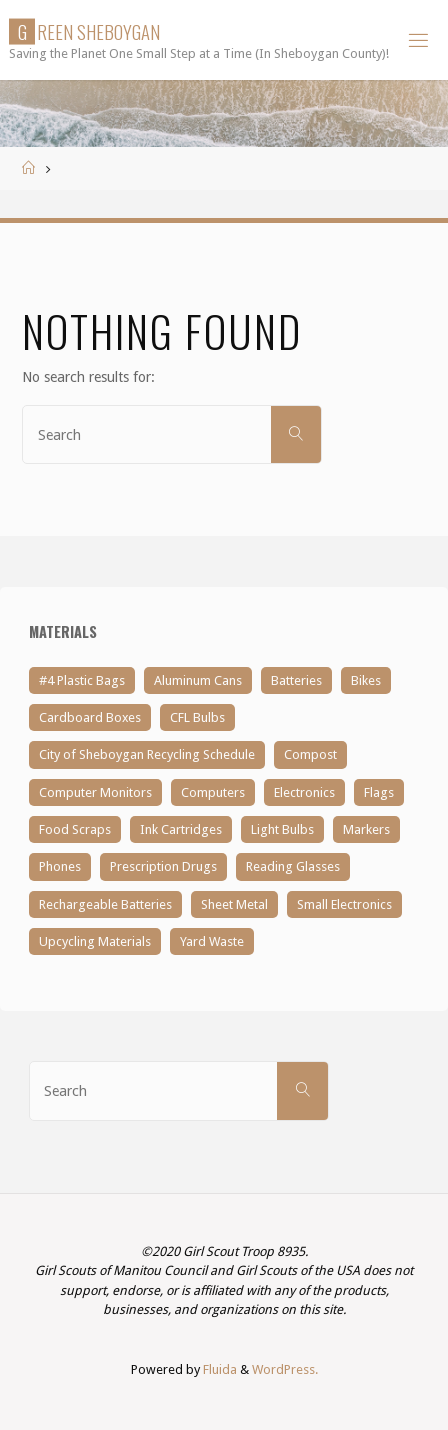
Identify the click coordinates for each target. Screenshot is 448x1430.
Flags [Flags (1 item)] (379, 792)
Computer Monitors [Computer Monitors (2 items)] (95, 792)
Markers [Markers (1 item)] (366, 829)
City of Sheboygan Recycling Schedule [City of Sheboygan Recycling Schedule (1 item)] (147, 754)
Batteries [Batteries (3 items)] (296, 680)
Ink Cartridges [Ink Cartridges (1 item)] (181, 829)
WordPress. (285, 1369)
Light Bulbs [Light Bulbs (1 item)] (282, 829)
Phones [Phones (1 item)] (60, 866)
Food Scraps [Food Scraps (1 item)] (75, 829)
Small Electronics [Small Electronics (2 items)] (344, 904)
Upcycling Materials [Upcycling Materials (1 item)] (95, 941)
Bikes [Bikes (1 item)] (366, 680)
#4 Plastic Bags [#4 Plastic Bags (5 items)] (82, 680)
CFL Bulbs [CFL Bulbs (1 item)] (197, 717)
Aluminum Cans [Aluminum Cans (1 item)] (198, 680)
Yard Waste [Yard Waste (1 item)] (212, 941)
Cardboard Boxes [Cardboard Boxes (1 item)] (90, 717)
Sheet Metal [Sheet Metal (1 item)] (234, 904)
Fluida (218, 1369)
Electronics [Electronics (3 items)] (304, 792)
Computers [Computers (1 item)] (213, 792)
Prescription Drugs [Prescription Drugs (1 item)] (163, 866)
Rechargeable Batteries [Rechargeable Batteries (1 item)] (105, 904)
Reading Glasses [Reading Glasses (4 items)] (293, 866)
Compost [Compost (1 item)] (310, 754)
